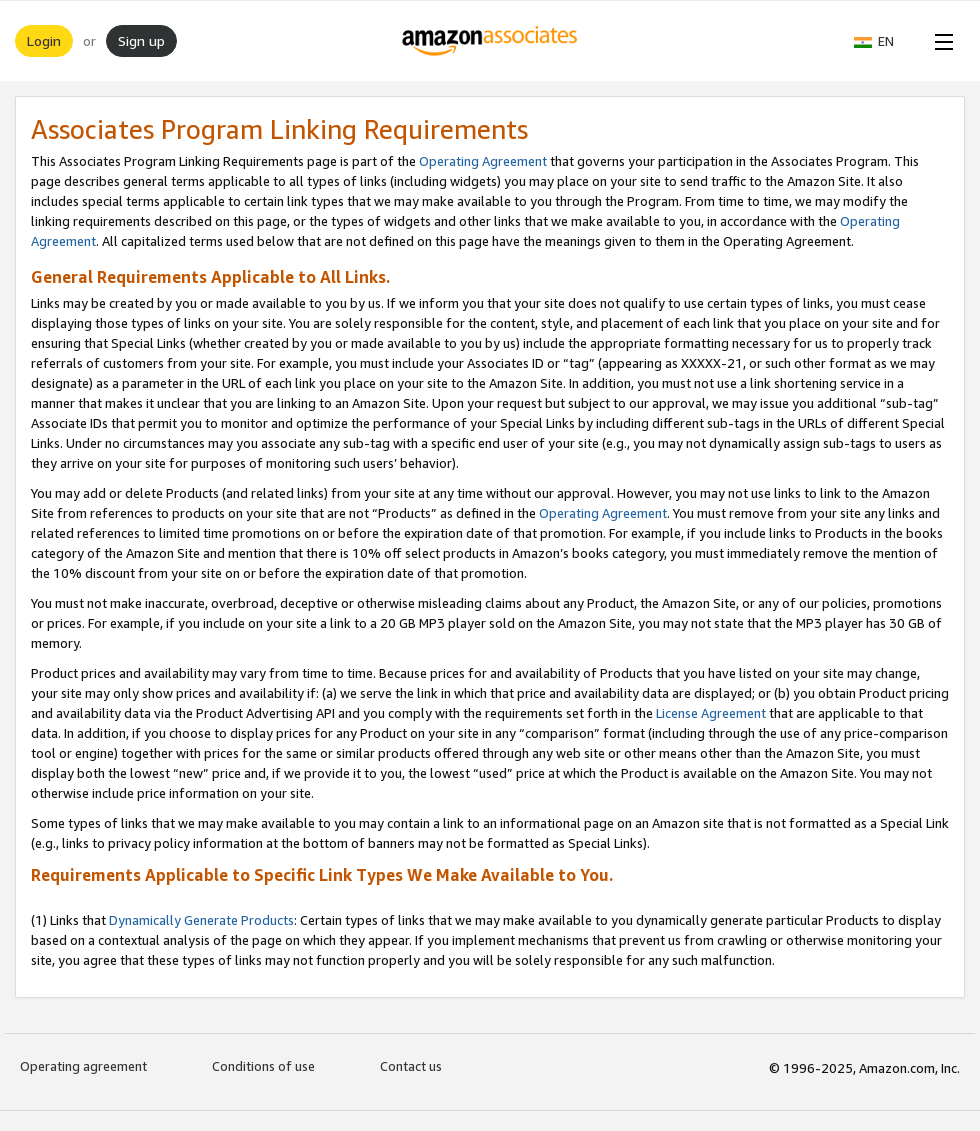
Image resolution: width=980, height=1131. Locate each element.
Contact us (411, 1066)
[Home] (490, 41)
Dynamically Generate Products (201, 920)
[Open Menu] (940, 41)
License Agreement (711, 713)
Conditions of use (263, 1066)
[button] (884, 41)
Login (44, 40)
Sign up (141, 40)
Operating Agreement (483, 161)
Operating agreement (83, 1066)
